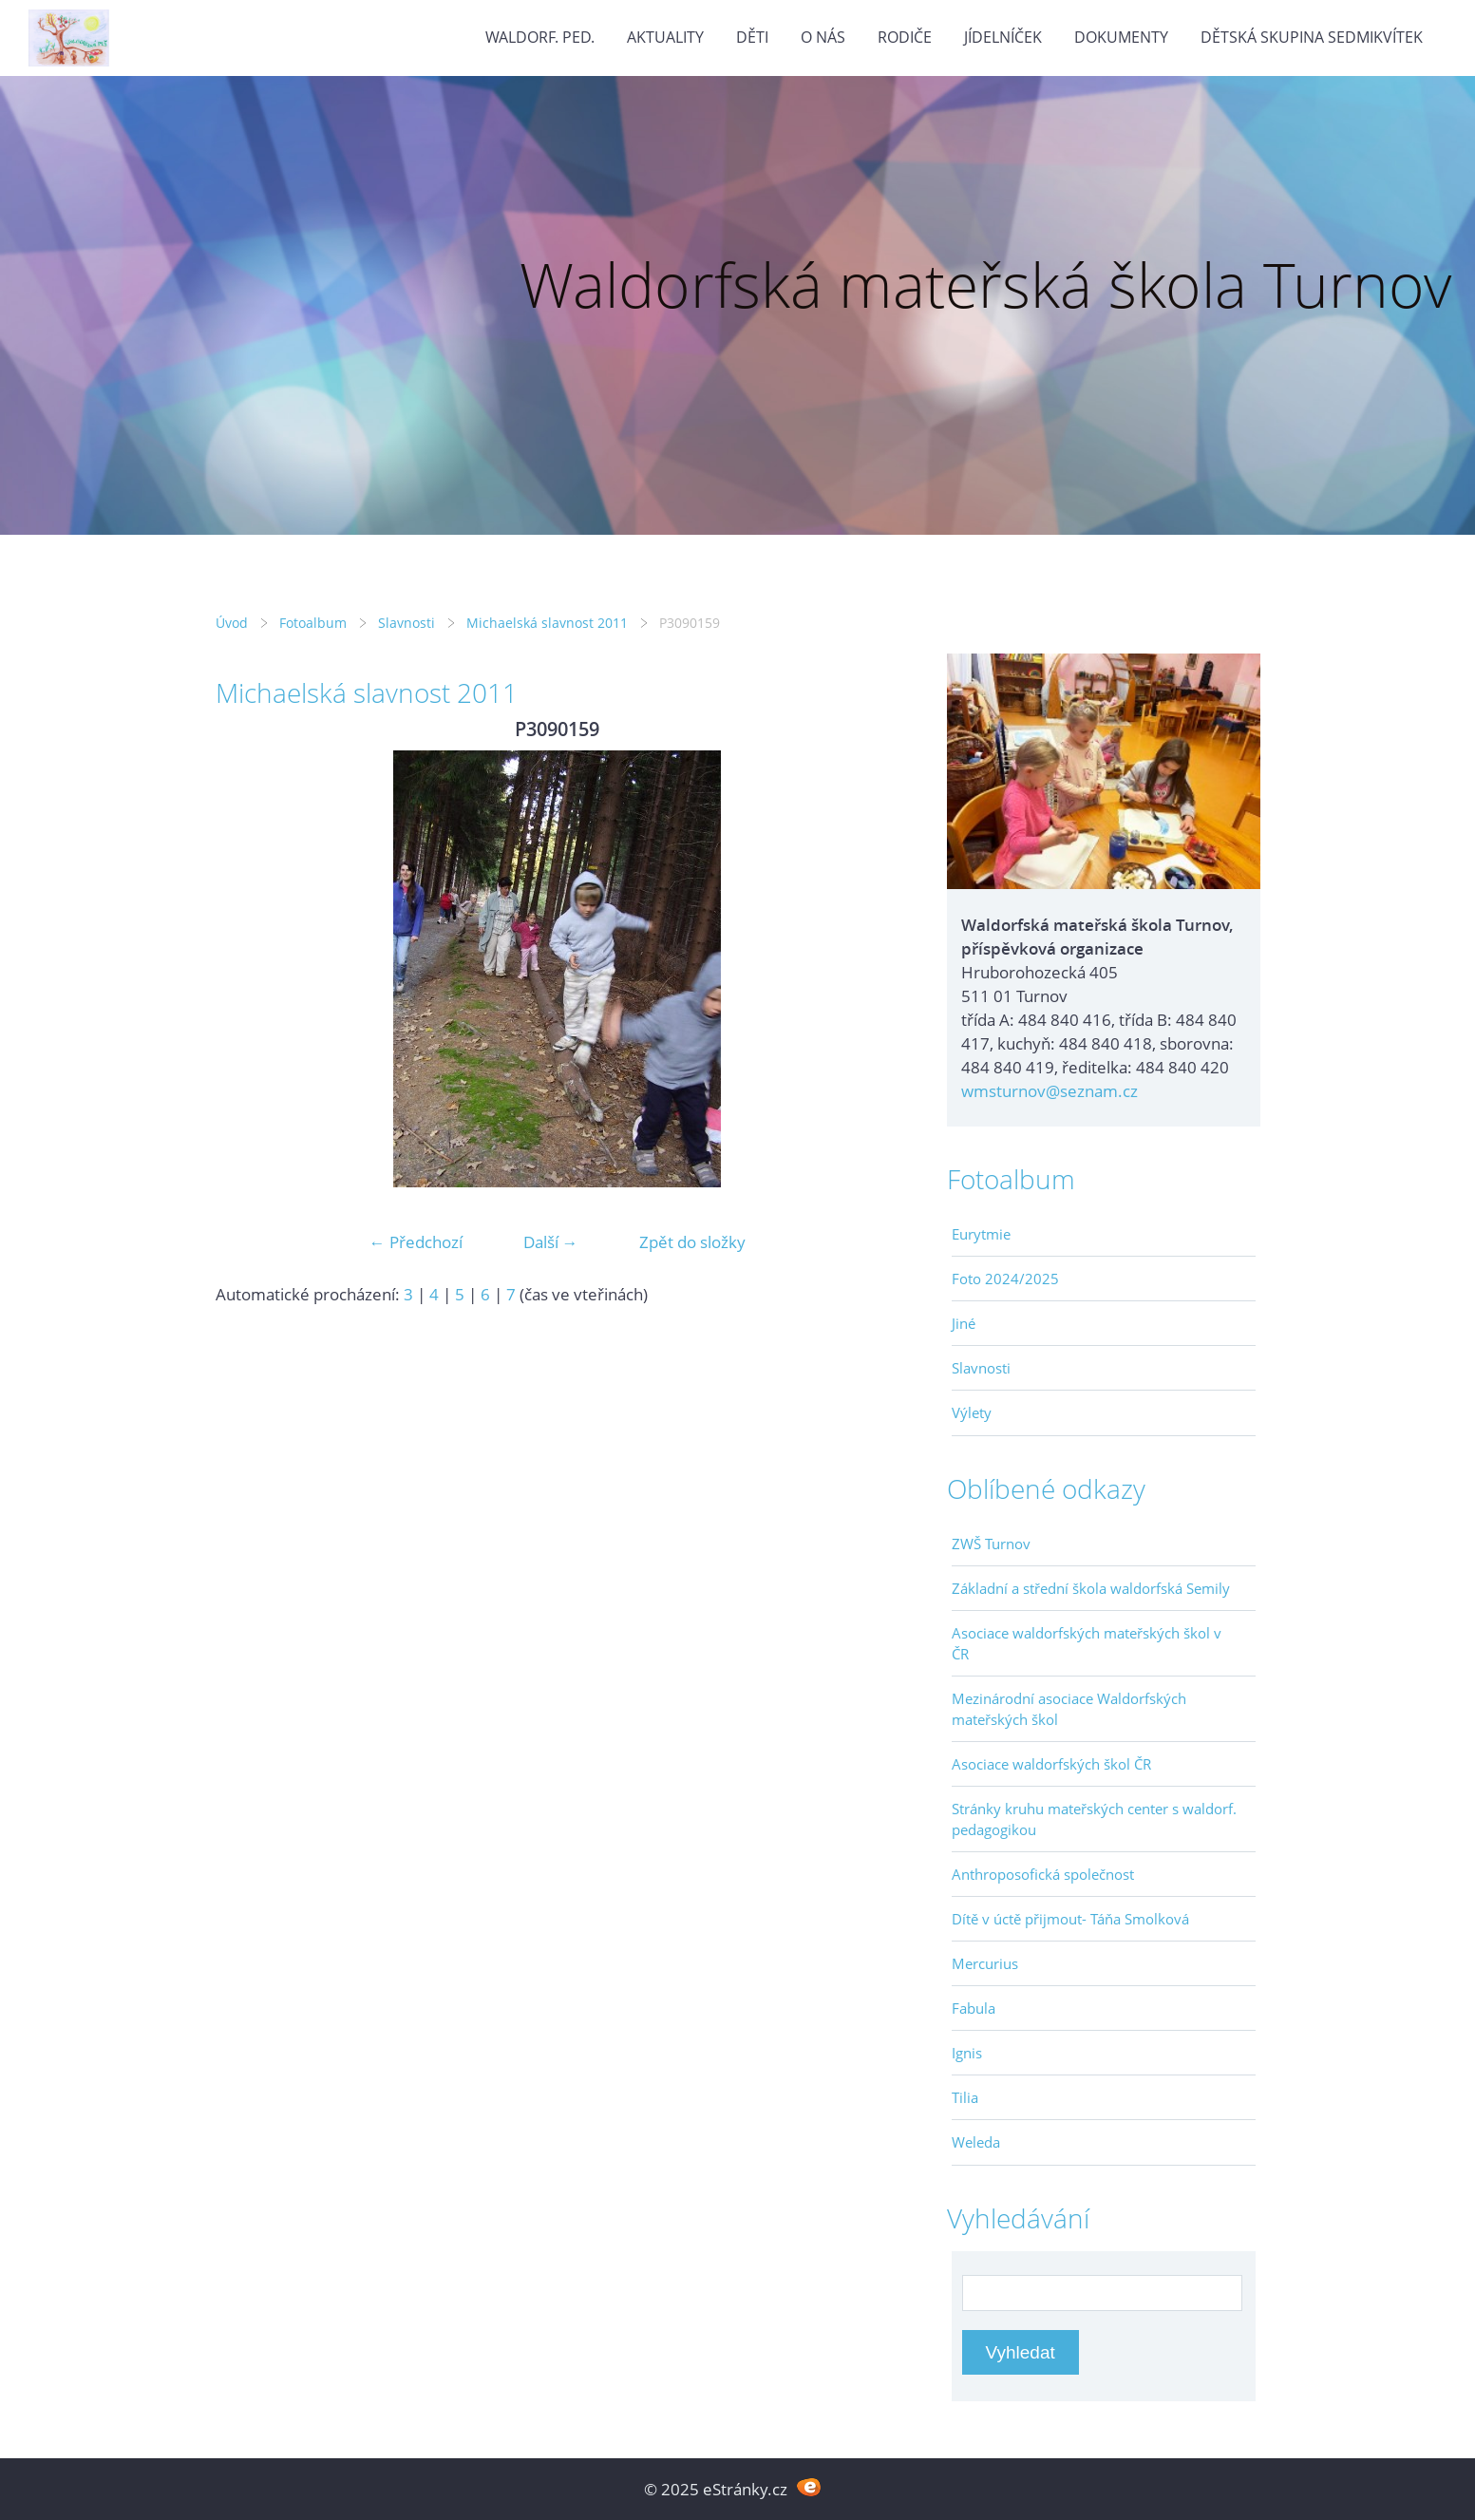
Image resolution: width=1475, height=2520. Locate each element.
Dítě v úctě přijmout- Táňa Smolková (1070, 1918)
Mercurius (985, 1963)
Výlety (972, 1412)
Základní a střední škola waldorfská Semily (1091, 1588)
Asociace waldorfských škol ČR (1051, 1763)
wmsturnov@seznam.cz (1049, 1091)
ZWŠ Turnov (991, 1543)
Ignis (967, 2052)
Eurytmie (981, 1233)
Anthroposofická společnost (1043, 1874)
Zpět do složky (692, 1242)
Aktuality (665, 37)
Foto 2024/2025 (1005, 1278)
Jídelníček (1003, 37)
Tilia (965, 2097)
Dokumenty (1121, 37)
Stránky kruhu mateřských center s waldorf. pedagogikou (1094, 1819)
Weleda (976, 2141)
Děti (752, 37)
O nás (823, 37)
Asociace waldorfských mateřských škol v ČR (1086, 1643)
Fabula (973, 2008)
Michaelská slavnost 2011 (547, 623)
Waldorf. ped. (540, 37)
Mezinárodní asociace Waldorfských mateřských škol (1069, 1709)
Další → (550, 1242)
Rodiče (905, 37)
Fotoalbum (313, 623)
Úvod (232, 623)
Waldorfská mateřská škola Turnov (985, 284)
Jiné (963, 1323)
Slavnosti (406, 623)
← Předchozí (416, 1242)
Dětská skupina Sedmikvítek (1312, 37)
